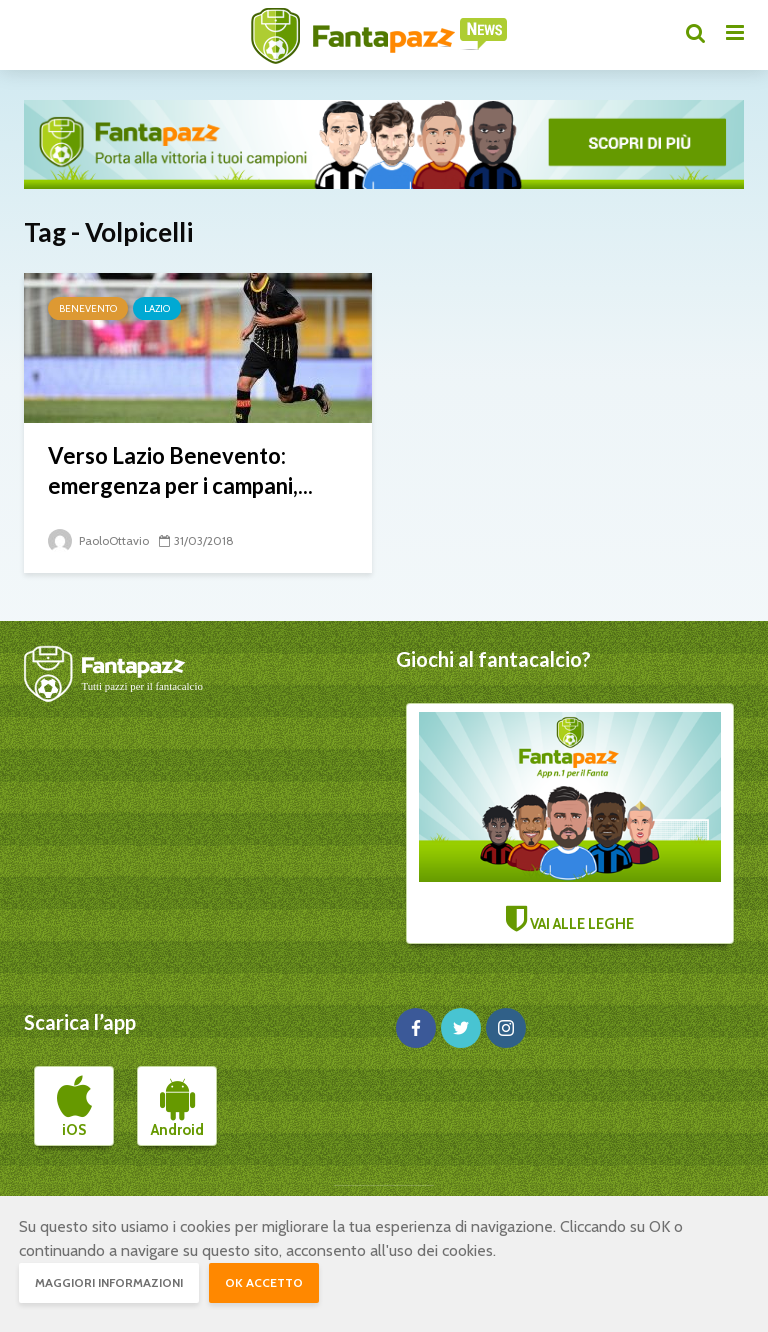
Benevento (88, 308)
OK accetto (264, 1282)
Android (177, 1107)
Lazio (157, 308)
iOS (74, 1107)
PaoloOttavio (98, 540)
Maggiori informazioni (109, 1282)
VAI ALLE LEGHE (570, 822)
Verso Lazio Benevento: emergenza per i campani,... (180, 470)
